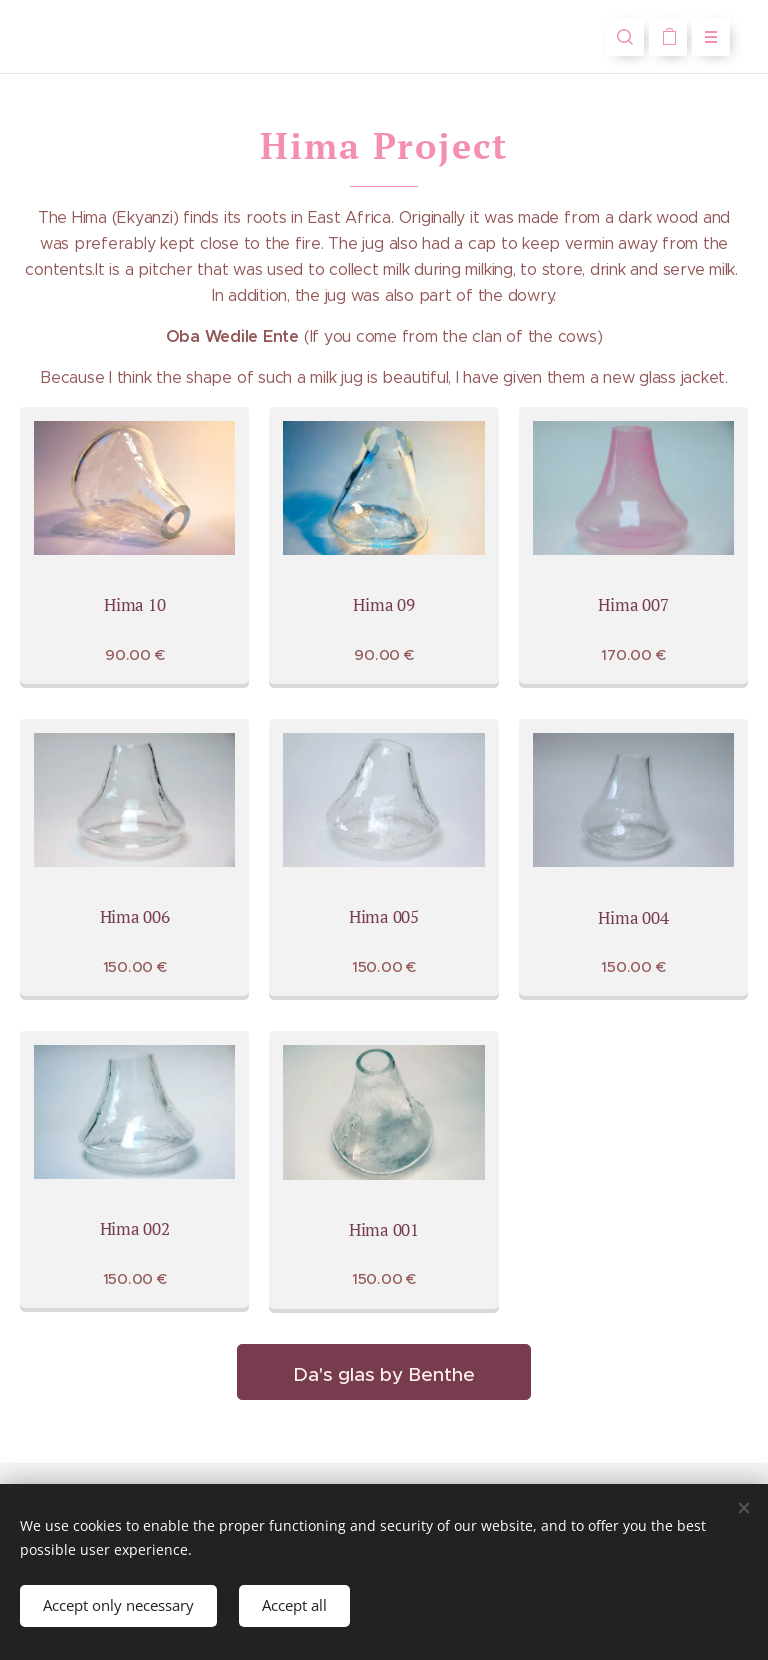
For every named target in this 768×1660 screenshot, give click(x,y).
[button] (625, 37)
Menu (704, 37)
